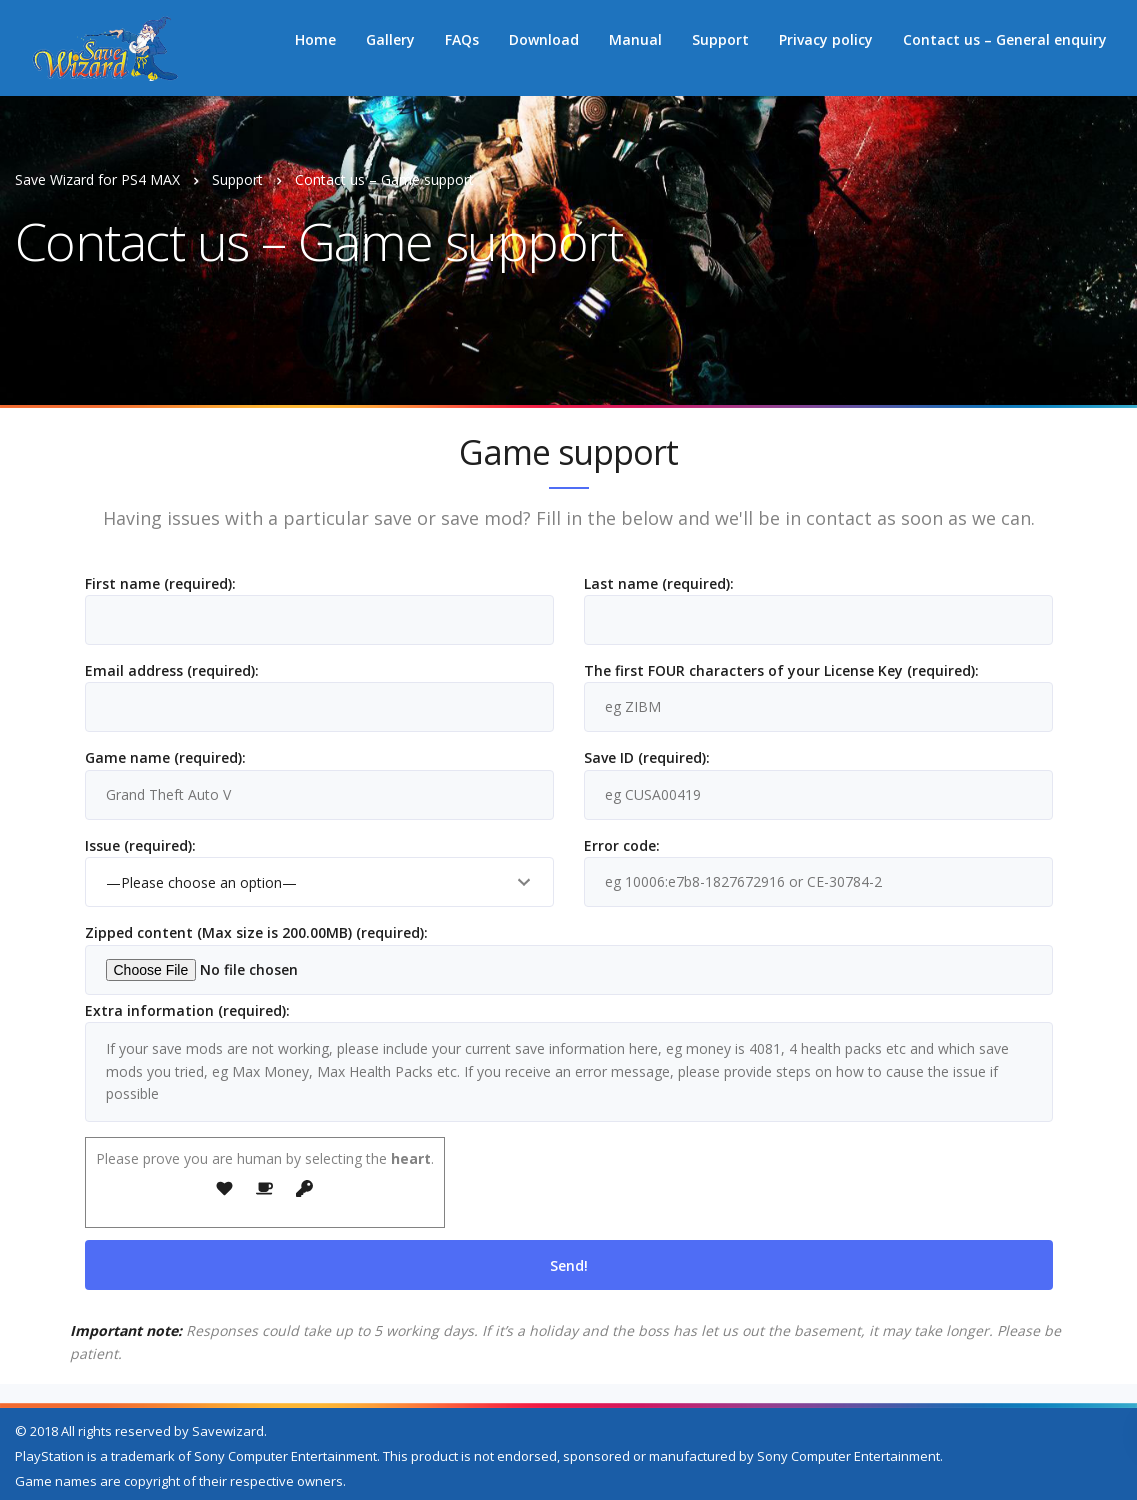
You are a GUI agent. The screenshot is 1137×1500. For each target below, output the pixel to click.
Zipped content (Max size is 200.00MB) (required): (569, 959)
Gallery (390, 39)
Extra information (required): (569, 1066)
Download (544, 39)
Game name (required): (319, 788)
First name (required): (319, 614)
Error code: (818, 876)
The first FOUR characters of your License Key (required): (818, 701)
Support (720, 39)
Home (315, 39)
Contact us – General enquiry (1005, 39)
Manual (635, 39)
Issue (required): (319, 876)
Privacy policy (826, 39)
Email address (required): (319, 701)
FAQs (462, 39)
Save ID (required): (818, 788)
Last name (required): (818, 614)
